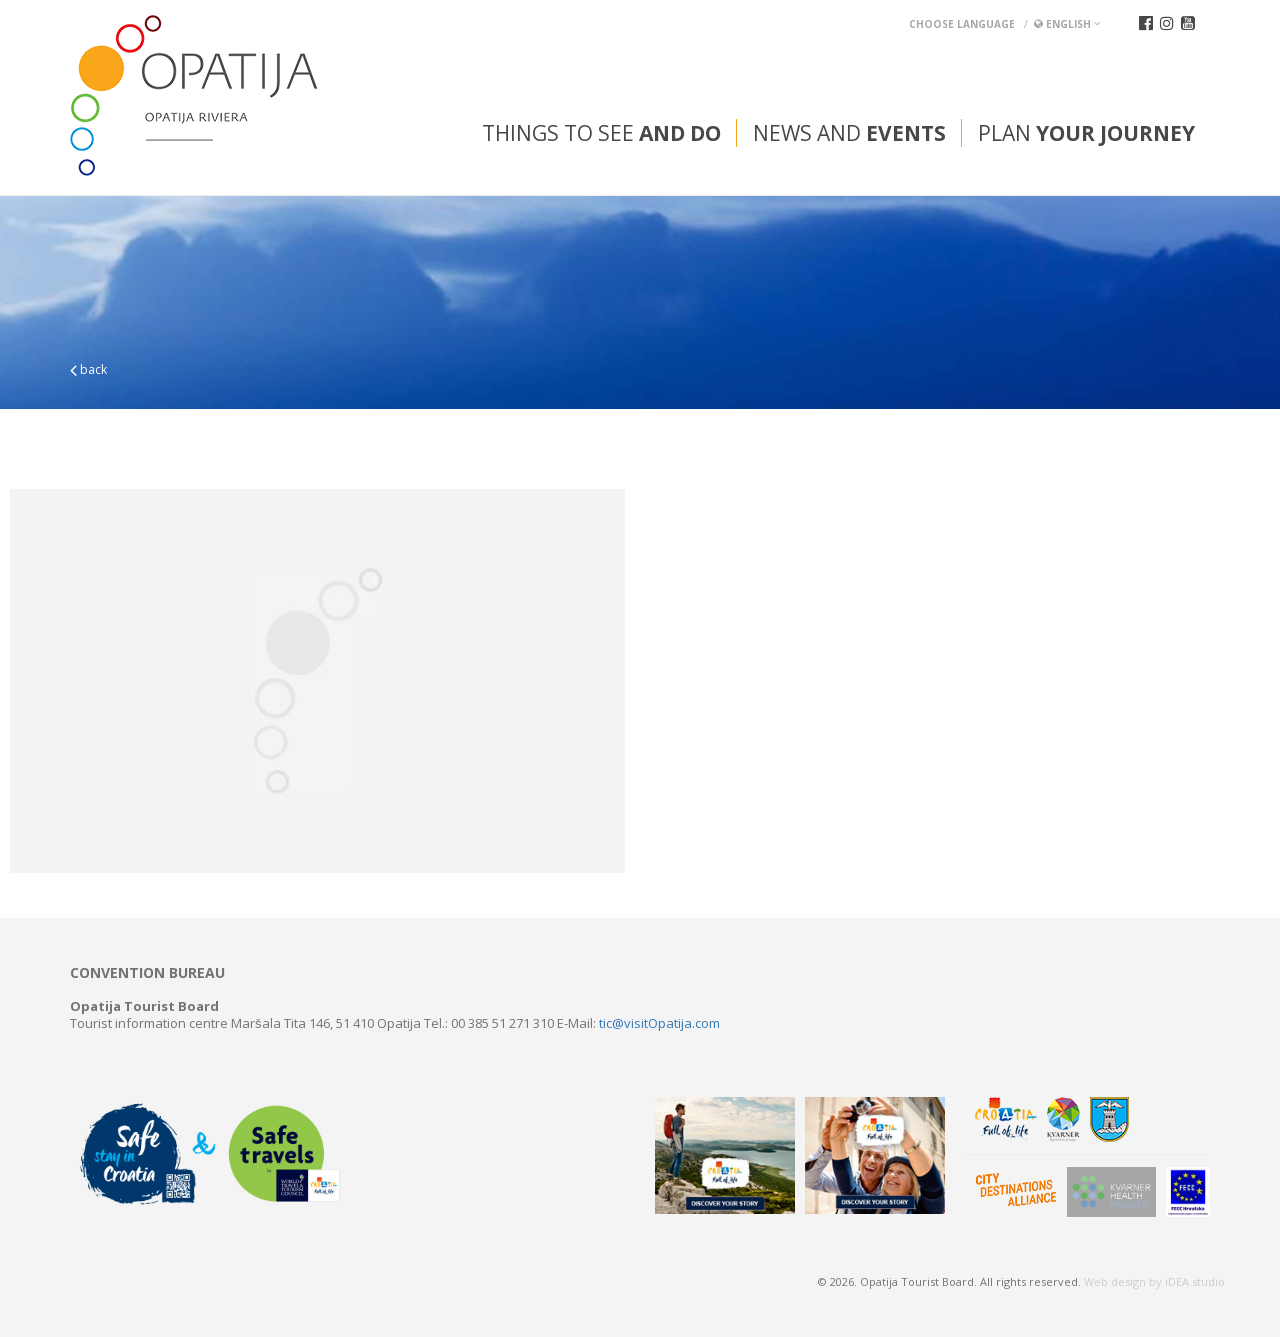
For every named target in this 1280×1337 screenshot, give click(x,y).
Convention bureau (147, 973)
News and (849, 133)
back (88, 369)
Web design (1115, 1281)
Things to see (601, 133)
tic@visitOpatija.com (659, 1023)
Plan (1086, 133)
